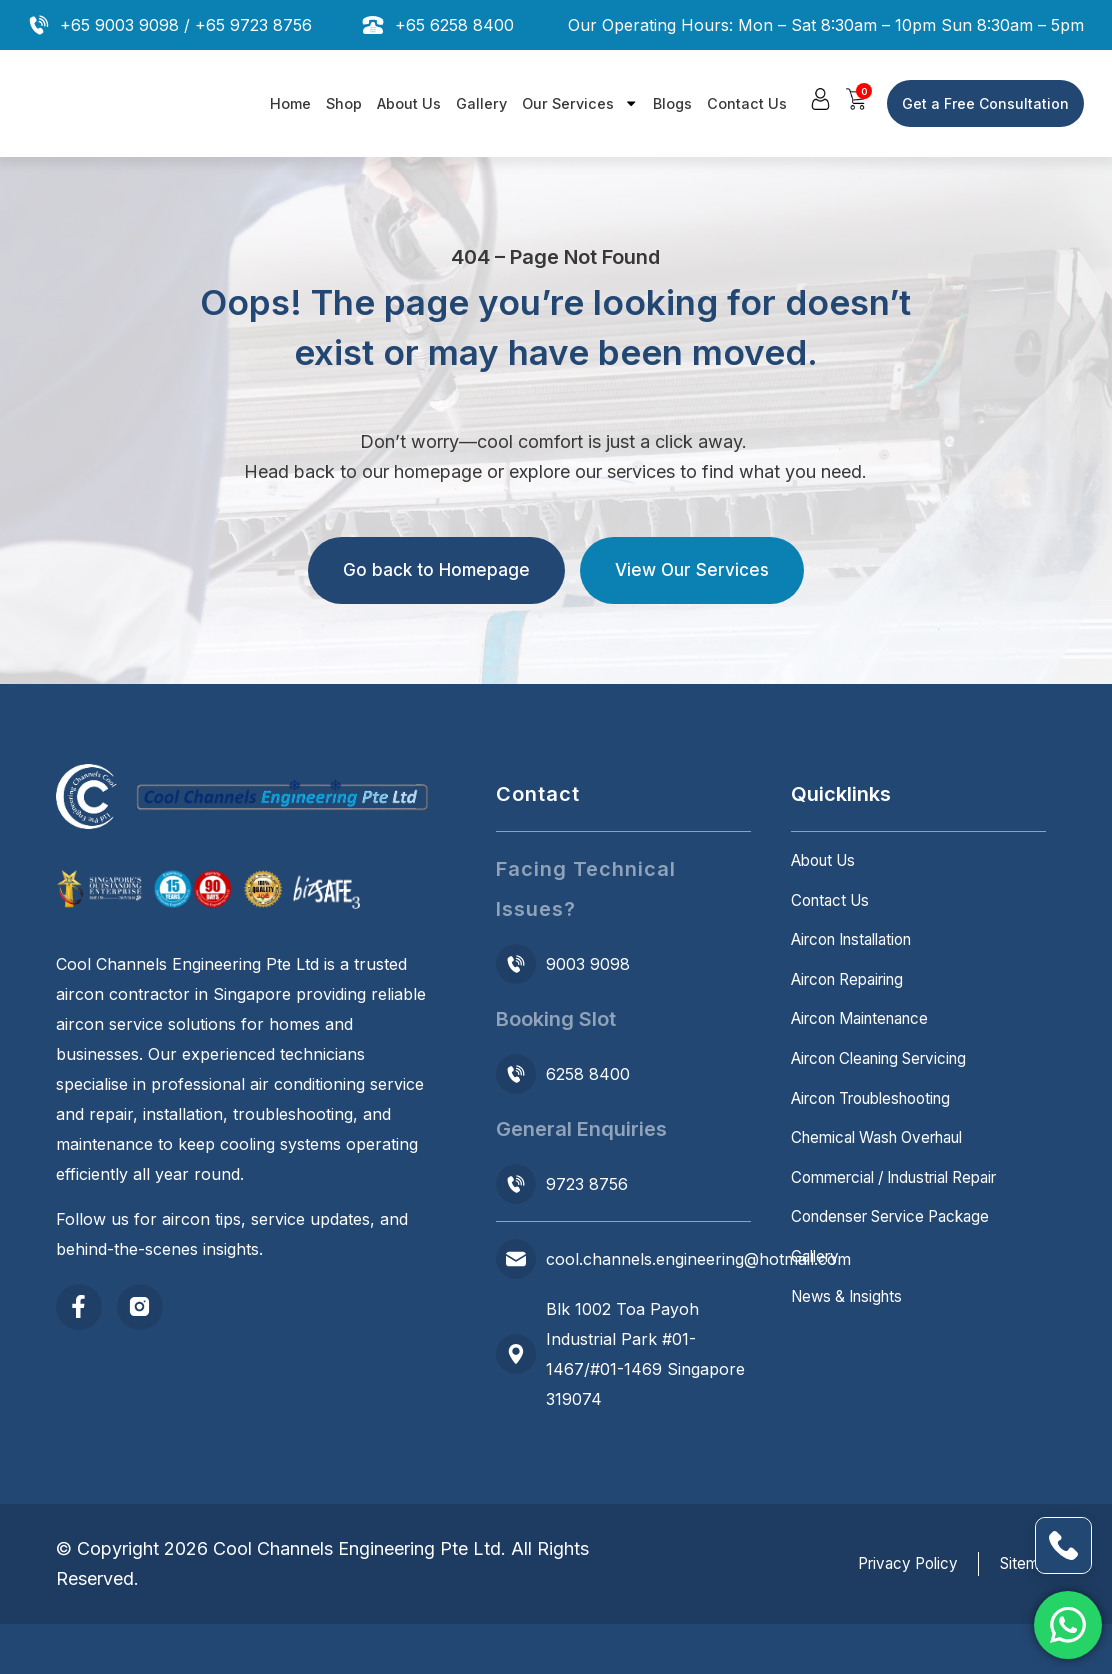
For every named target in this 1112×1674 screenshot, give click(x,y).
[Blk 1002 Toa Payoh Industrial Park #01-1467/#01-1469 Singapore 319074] (516, 1354)
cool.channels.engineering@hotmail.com (698, 1259)
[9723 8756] (516, 1184)
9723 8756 (587, 1184)
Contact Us (747, 103)
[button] (822, 100)
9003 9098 (588, 964)
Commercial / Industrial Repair (906, 1224)
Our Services (580, 103)
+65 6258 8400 (454, 25)
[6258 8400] (516, 1074)
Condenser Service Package (898, 1269)
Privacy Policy (890, 1564)
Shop (344, 103)
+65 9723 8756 (253, 25)
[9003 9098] (516, 964)
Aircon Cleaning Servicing (889, 1089)
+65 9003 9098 (119, 25)
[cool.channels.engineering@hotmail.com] (516, 1259)
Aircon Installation (860, 954)
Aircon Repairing (854, 999)
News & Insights (851, 1359)
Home (290, 103)
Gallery (481, 103)
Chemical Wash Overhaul (886, 1179)
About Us (409, 103)
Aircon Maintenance (868, 1044)
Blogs (672, 103)
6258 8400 (588, 1074)
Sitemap (1025, 1564)
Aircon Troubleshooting (881, 1134)
